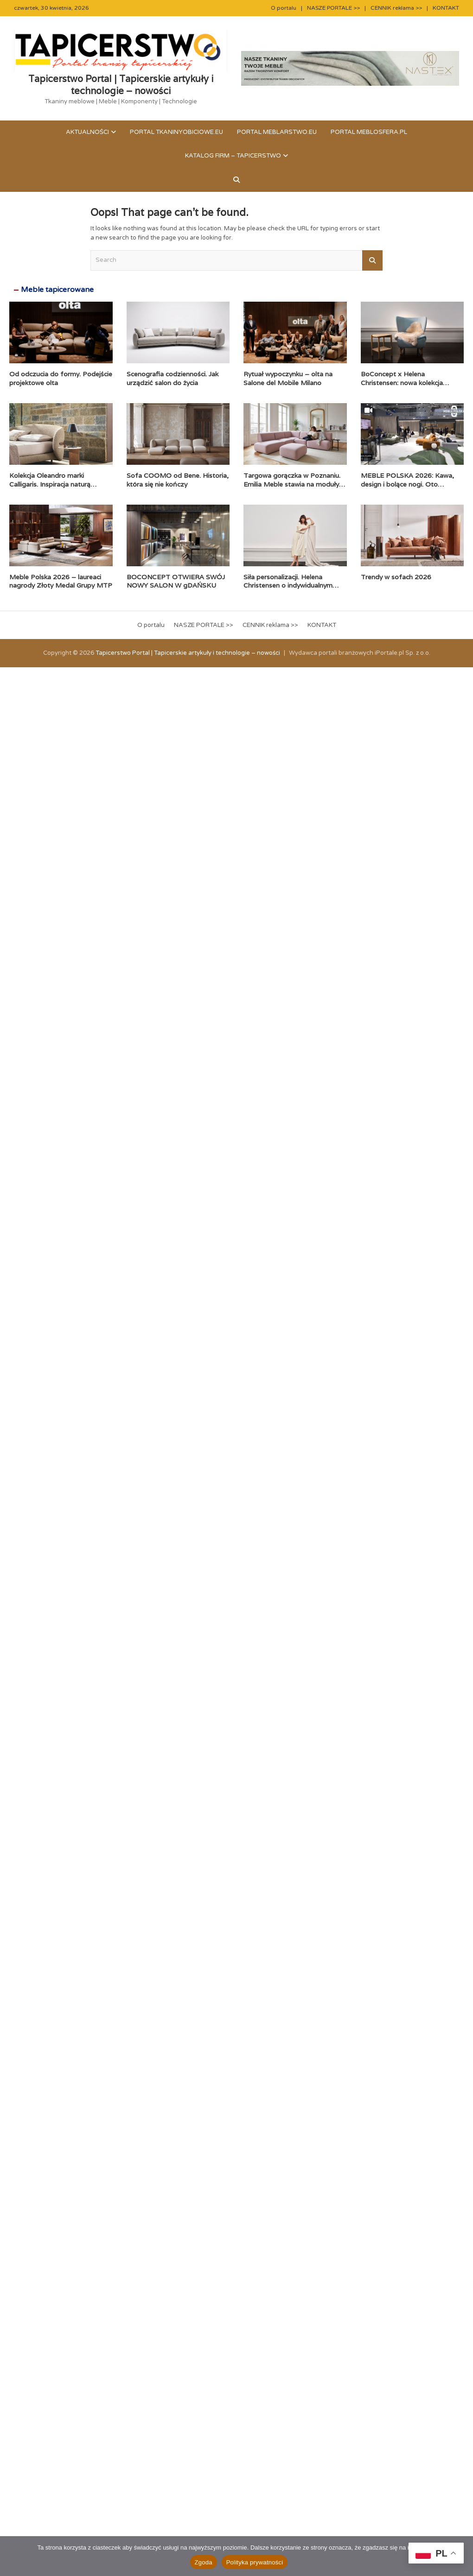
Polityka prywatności (254, 2562)
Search (372, 260)
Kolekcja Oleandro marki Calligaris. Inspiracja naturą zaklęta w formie (49, 483)
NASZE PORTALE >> (333, 8)
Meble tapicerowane (57, 289)
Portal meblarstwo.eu (277, 132)
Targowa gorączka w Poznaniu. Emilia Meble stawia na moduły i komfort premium (292, 483)
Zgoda (203, 2562)
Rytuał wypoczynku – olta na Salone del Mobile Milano (287, 378)
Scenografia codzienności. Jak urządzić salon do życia (172, 378)
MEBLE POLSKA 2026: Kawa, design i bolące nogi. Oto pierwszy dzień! (407, 483)
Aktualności (87, 132)
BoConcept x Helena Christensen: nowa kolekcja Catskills (402, 382)
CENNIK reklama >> (396, 8)
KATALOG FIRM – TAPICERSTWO (233, 155)
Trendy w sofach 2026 (396, 577)
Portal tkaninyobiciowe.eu (176, 132)
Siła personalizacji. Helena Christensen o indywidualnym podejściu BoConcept (287, 585)
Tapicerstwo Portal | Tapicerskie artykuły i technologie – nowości (120, 85)
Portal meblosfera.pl (369, 132)
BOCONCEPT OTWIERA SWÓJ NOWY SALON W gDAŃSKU (176, 581)
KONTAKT (446, 8)
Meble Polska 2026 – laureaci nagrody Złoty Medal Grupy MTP (60, 581)
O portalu (283, 8)
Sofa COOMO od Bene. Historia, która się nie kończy (178, 479)
